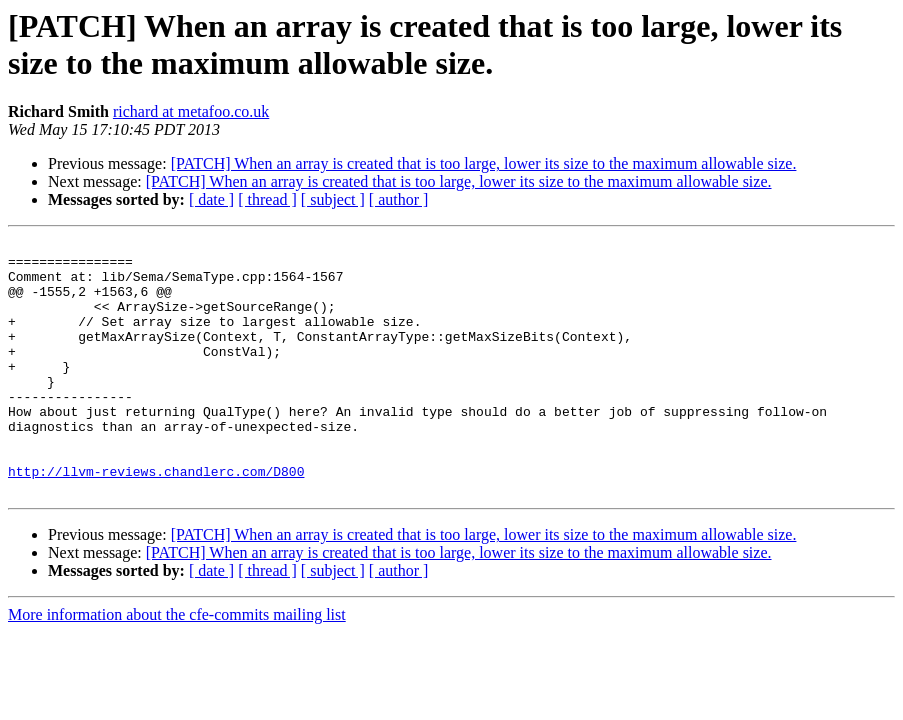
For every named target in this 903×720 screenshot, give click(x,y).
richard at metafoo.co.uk (191, 111)
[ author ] (399, 199)
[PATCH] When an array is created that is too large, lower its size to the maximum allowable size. (484, 163)
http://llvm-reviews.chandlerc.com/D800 (156, 519)
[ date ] (211, 199)
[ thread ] (267, 199)
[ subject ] (333, 199)
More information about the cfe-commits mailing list (177, 665)
